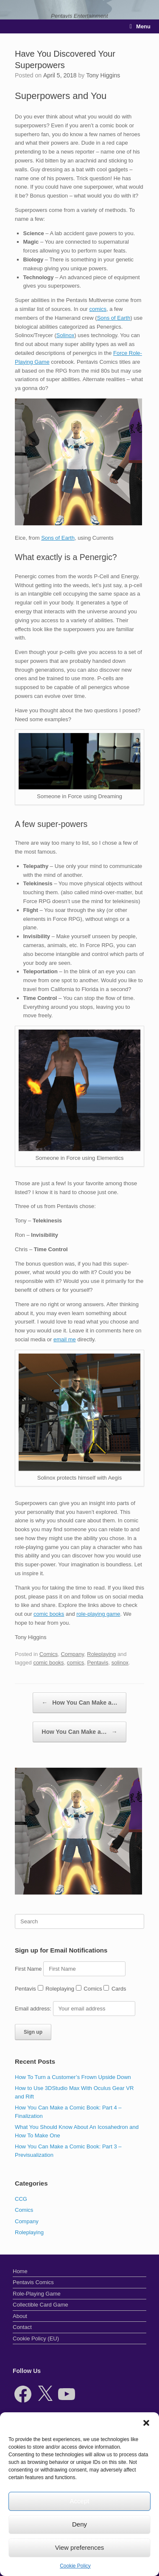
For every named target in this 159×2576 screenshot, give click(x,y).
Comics (48, 1654)
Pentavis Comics (33, 2282)
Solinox (65, 335)
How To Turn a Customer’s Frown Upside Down (73, 2077)
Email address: (34, 2008)
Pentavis (98, 1662)
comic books (48, 1614)
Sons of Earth (114, 318)
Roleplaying (101, 1654)
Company (72, 1654)
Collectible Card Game (40, 2304)
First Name (28, 1969)
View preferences (79, 2547)
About (20, 2316)
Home (20, 2271)
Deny (79, 2524)
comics (97, 309)
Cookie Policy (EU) (36, 2338)
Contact (22, 2327)
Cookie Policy (75, 2566)
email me (64, 1339)
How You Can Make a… (79, 1702)
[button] (146, 2423)
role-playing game (98, 1614)
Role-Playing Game (37, 2293)
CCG (21, 2199)
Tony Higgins (103, 75)
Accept (79, 2501)
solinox (120, 1662)
